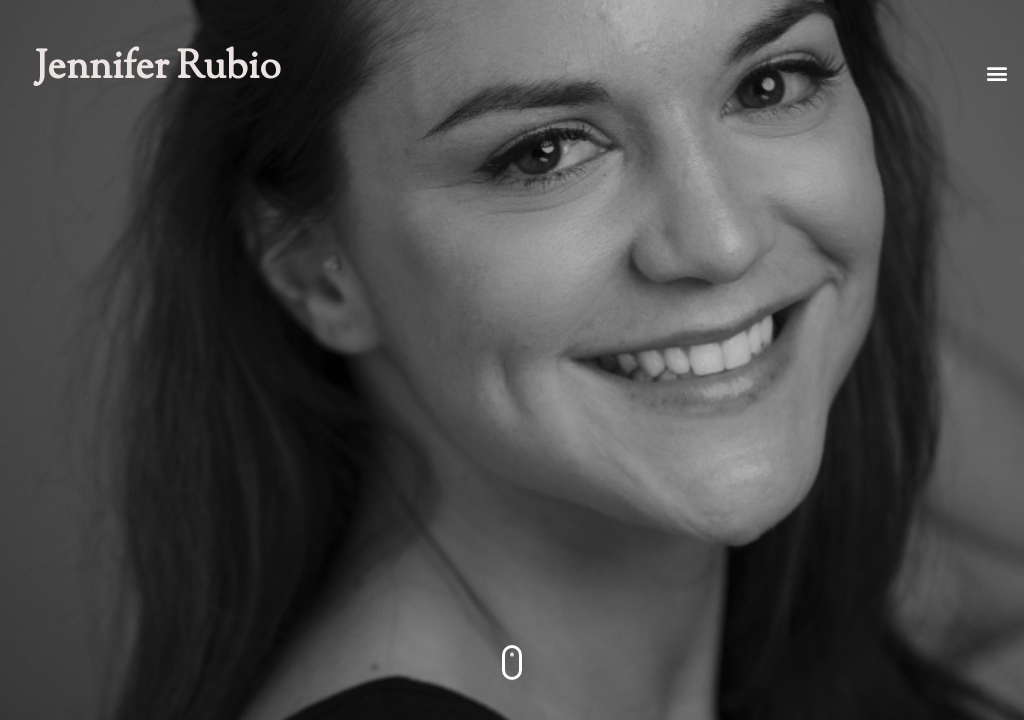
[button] (997, 72)
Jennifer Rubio (158, 69)
